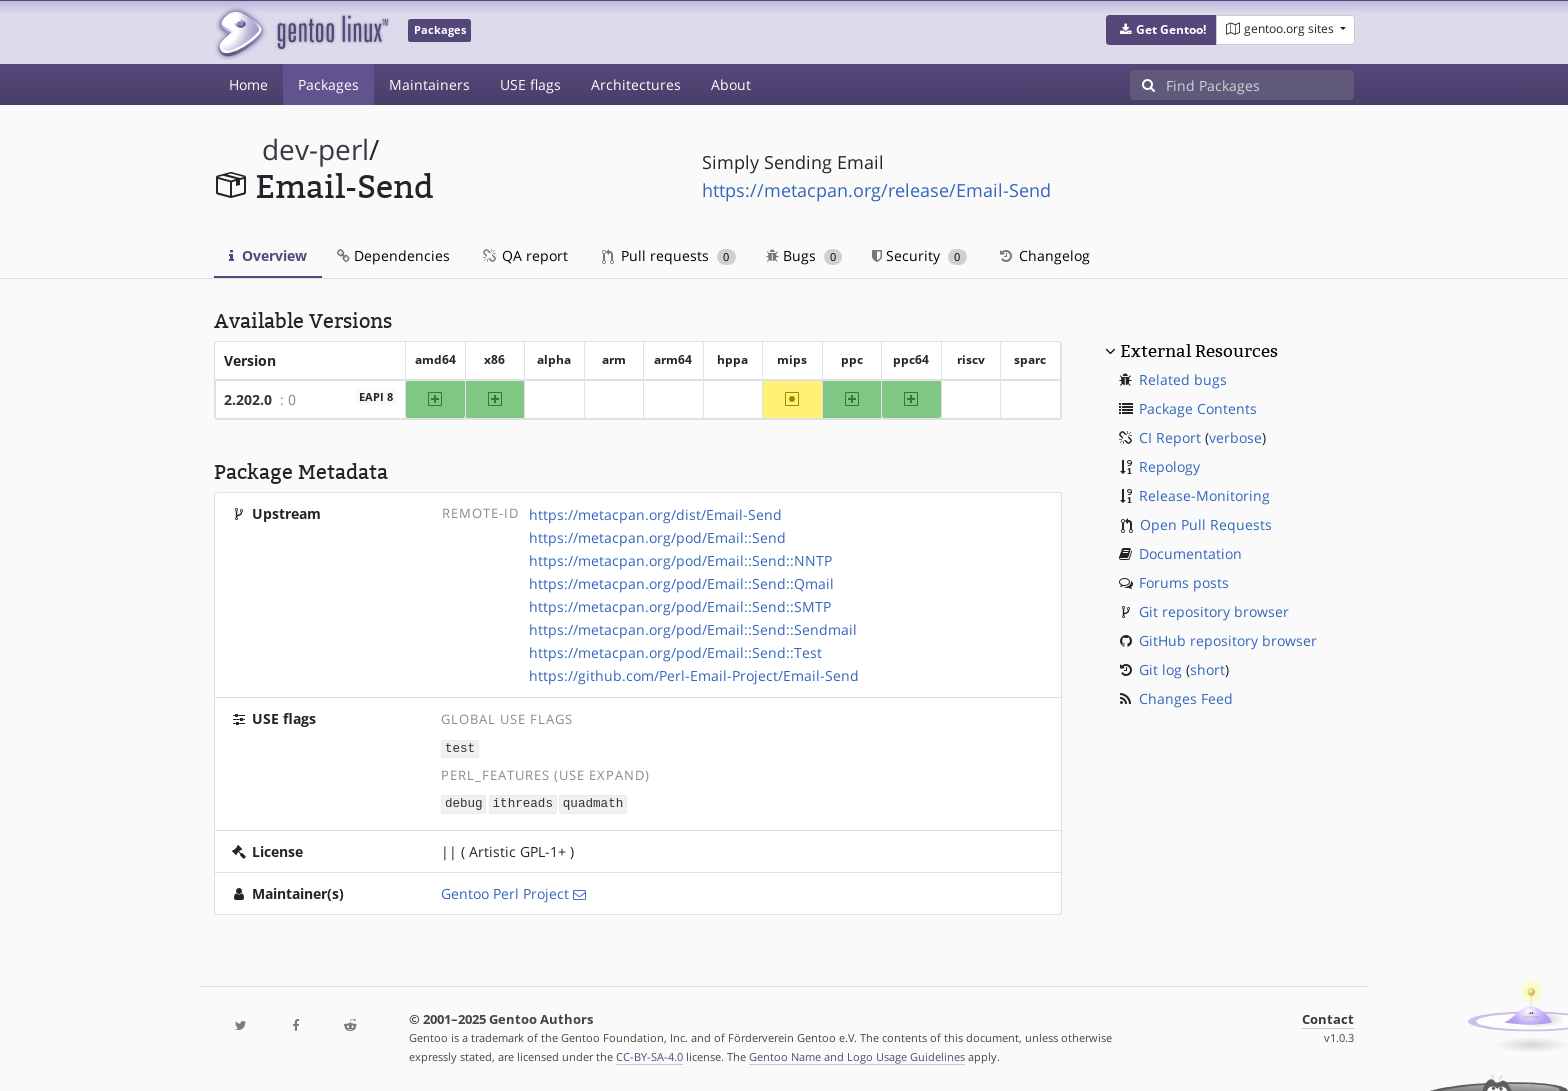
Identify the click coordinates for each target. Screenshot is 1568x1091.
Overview (268, 255)
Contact (1328, 1017)
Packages (328, 84)
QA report (524, 255)
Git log (1160, 669)
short (1207, 669)
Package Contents (1198, 408)
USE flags (530, 84)
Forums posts (1184, 582)
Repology (1169, 466)
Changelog (1043, 255)
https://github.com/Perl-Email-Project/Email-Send (694, 675)
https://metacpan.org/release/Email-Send (876, 190)
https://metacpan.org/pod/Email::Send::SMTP (680, 606)
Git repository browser (1214, 611)
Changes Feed (1186, 698)
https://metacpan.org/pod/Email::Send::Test (675, 652)
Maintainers (429, 84)
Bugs (804, 255)
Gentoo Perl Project (505, 891)
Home (248, 84)
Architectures (636, 84)
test (460, 747)
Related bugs (1183, 379)
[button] (1161, 30)
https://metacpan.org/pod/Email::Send (657, 537)
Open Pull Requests (1206, 524)
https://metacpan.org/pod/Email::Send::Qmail (681, 583)
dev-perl (315, 149)
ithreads (523, 802)
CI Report (1170, 437)
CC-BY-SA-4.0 (649, 1054)
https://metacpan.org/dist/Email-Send (655, 514)
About (731, 84)
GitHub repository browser (1228, 640)
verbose (1235, 437)
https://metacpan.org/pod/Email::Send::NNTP (680, 560)
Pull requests (669, 255)
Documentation (1190, 553)
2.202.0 (248, 399)
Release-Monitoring (1204, 495)
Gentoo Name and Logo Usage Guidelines (857, 1054)
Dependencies (393, 255)
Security (919, 255)
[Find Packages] (1260, 85)
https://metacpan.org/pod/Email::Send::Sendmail (693, 629)
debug (464, 802)
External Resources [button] (1199, 351)
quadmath (593, 802)
